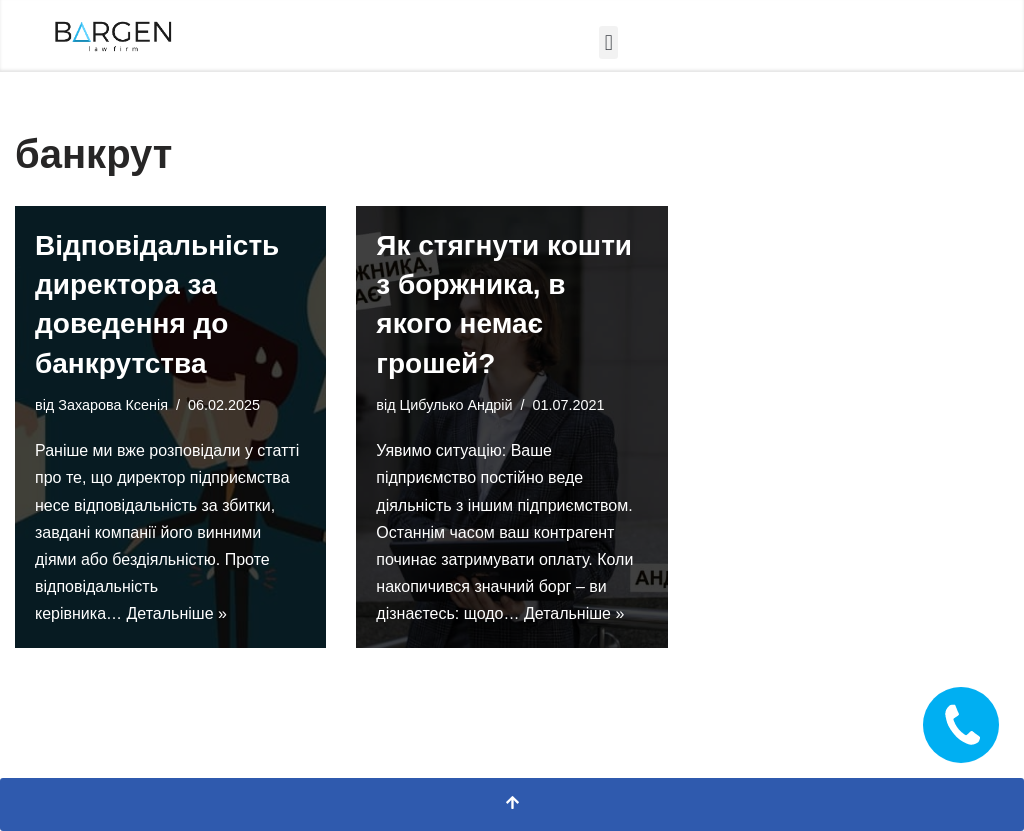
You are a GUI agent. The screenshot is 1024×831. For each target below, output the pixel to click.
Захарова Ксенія (113, 405)
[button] (608, 42)
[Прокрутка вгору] (512, 804)
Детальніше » (177, 613)
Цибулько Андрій (456, 405)
